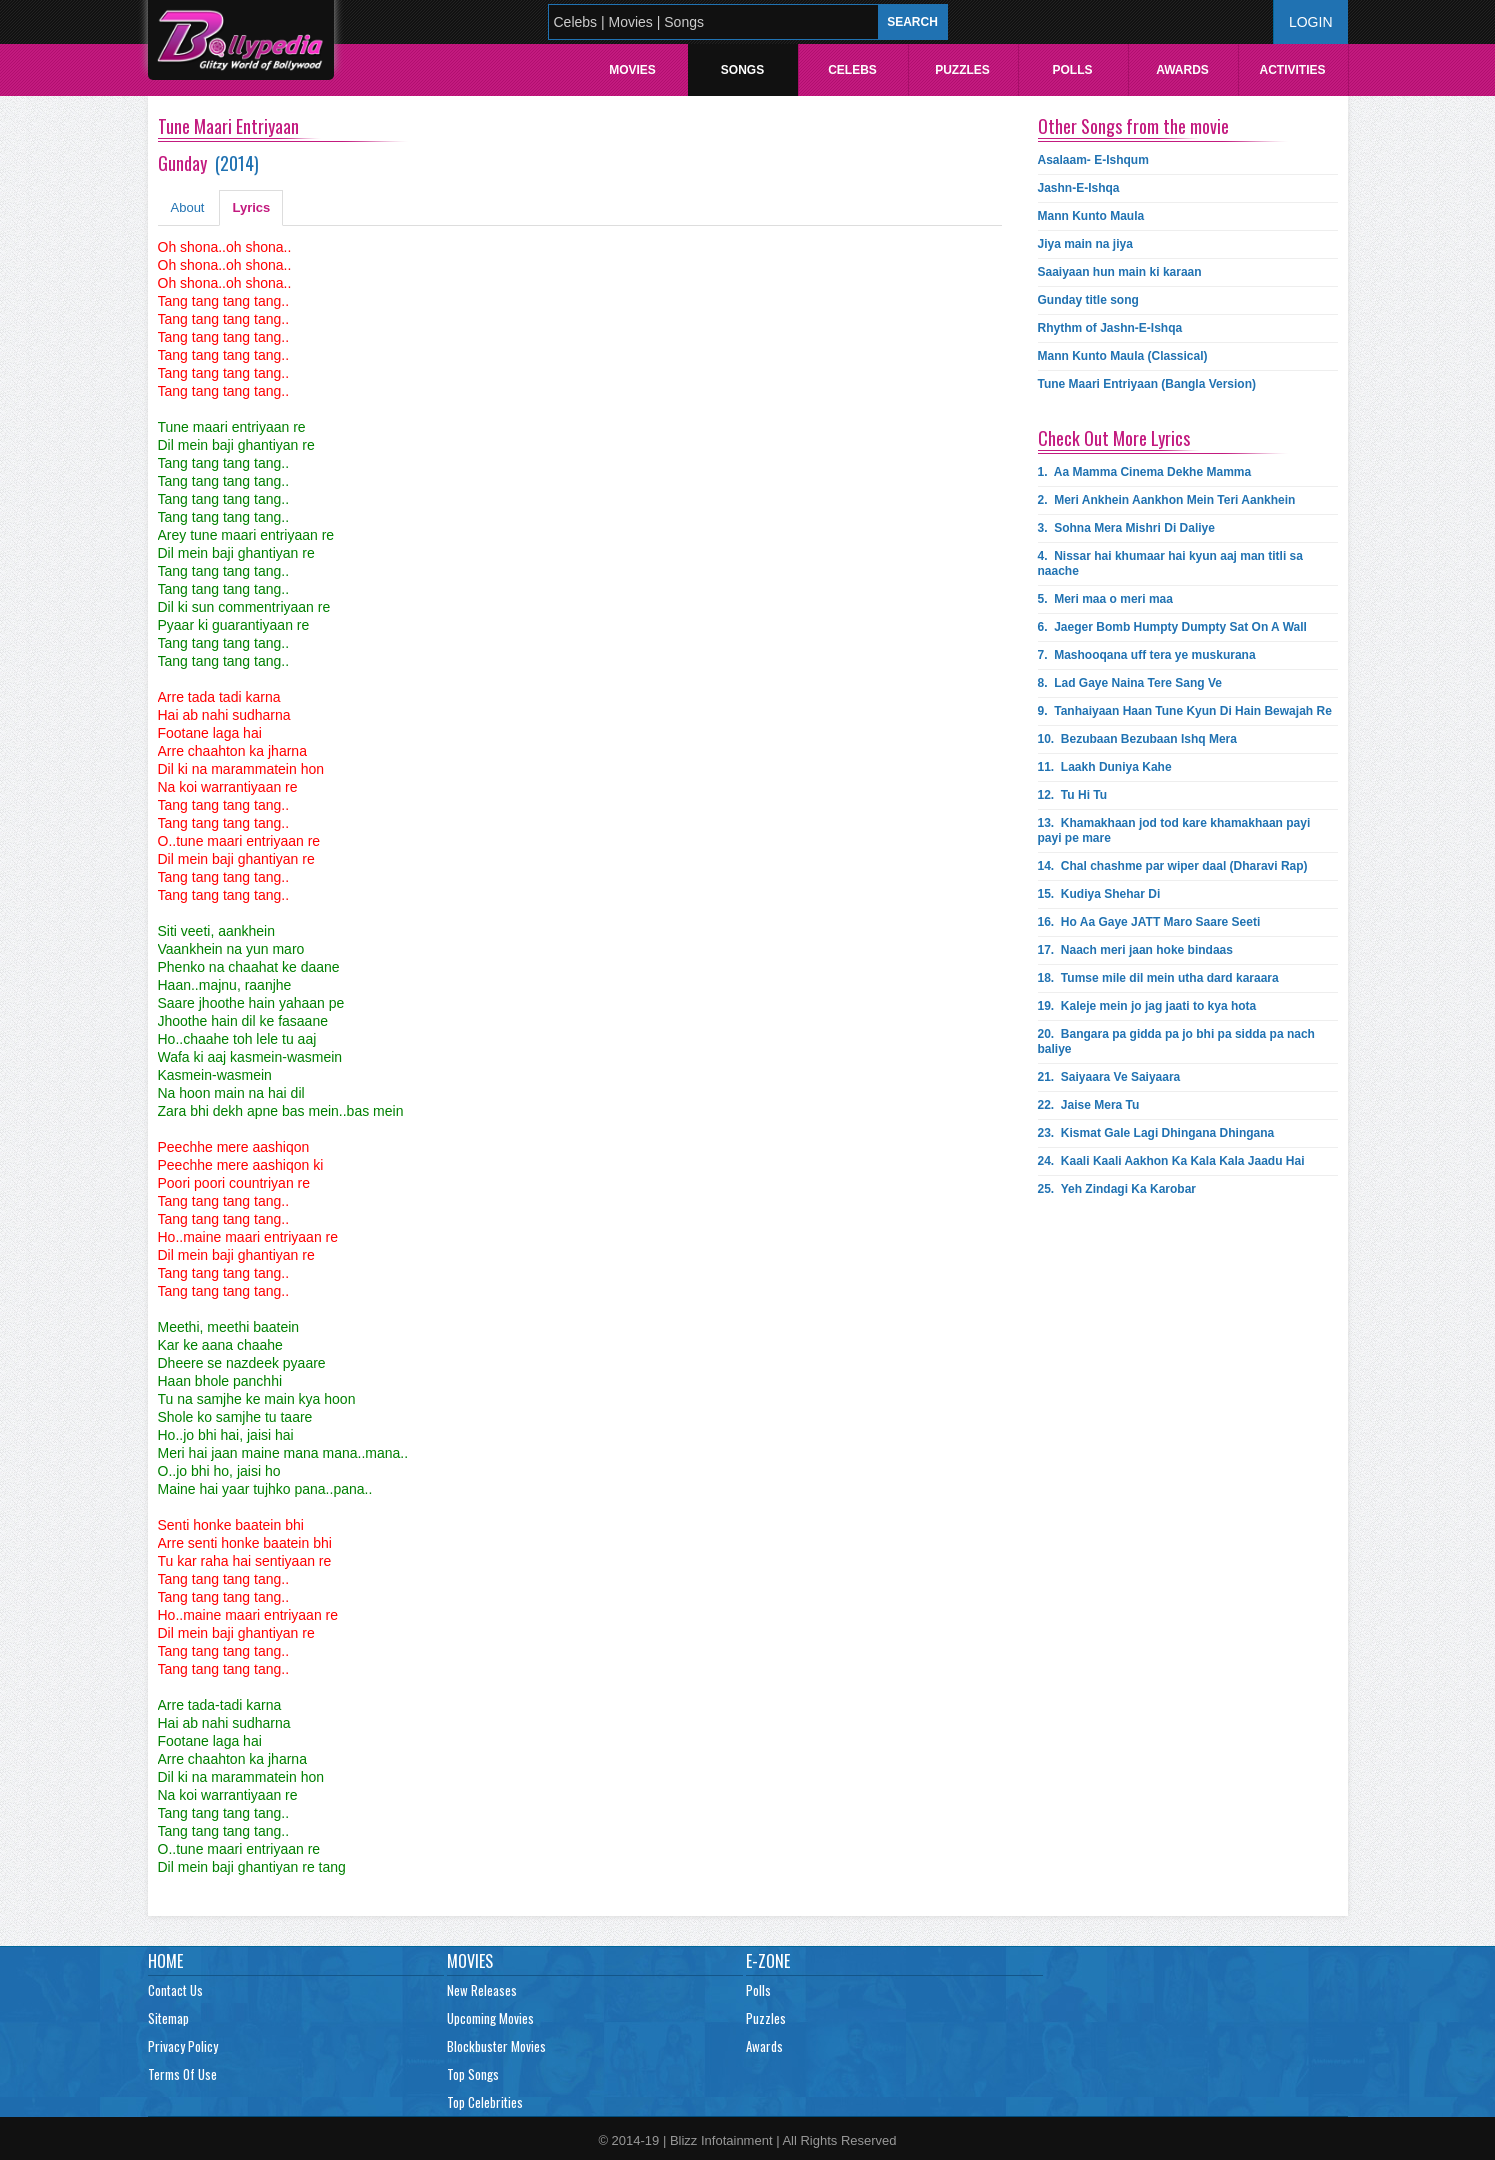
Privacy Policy (183, 2046)
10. (1137, 739)
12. (1073, 795)
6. (1172, 627)
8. (1130, 683)
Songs (742, 70)
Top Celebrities (485, 2102)
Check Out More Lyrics (1114, 438)
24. (1171, 1161)
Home (165, 1961)
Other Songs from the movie (1133, 126)
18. (1158, 978)
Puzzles (962, 70)
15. (1099, 894)
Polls (1072, 70)
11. (1105, 767)
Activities (1292, 70)
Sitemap (168, 2018)
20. (1176, 1041)
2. (1167, 500)
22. (1089, 1105)
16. (1149, 922)
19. (1147, 1006)
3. (1126, 528)
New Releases (482, 1990)
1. (1145, 472)
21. (1109, 1077)
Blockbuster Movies (496, 2046)
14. (1173, 866)
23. (1156, 1133)
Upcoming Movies (490, 2018)
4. (1170, 563)
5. (1105, 599)
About (188, 207)
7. (1147, 655)
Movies (632, 70)
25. (1117, 1189)
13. (1174, 830)
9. (1185, 711)
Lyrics (251, 207)
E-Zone (768, 1961)
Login (1311, 22)
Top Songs (473, 2074)
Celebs (852, 70)
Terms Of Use (182, 2074)
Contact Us (175, 1990)
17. (1135, 950)
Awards (1182, 70)
